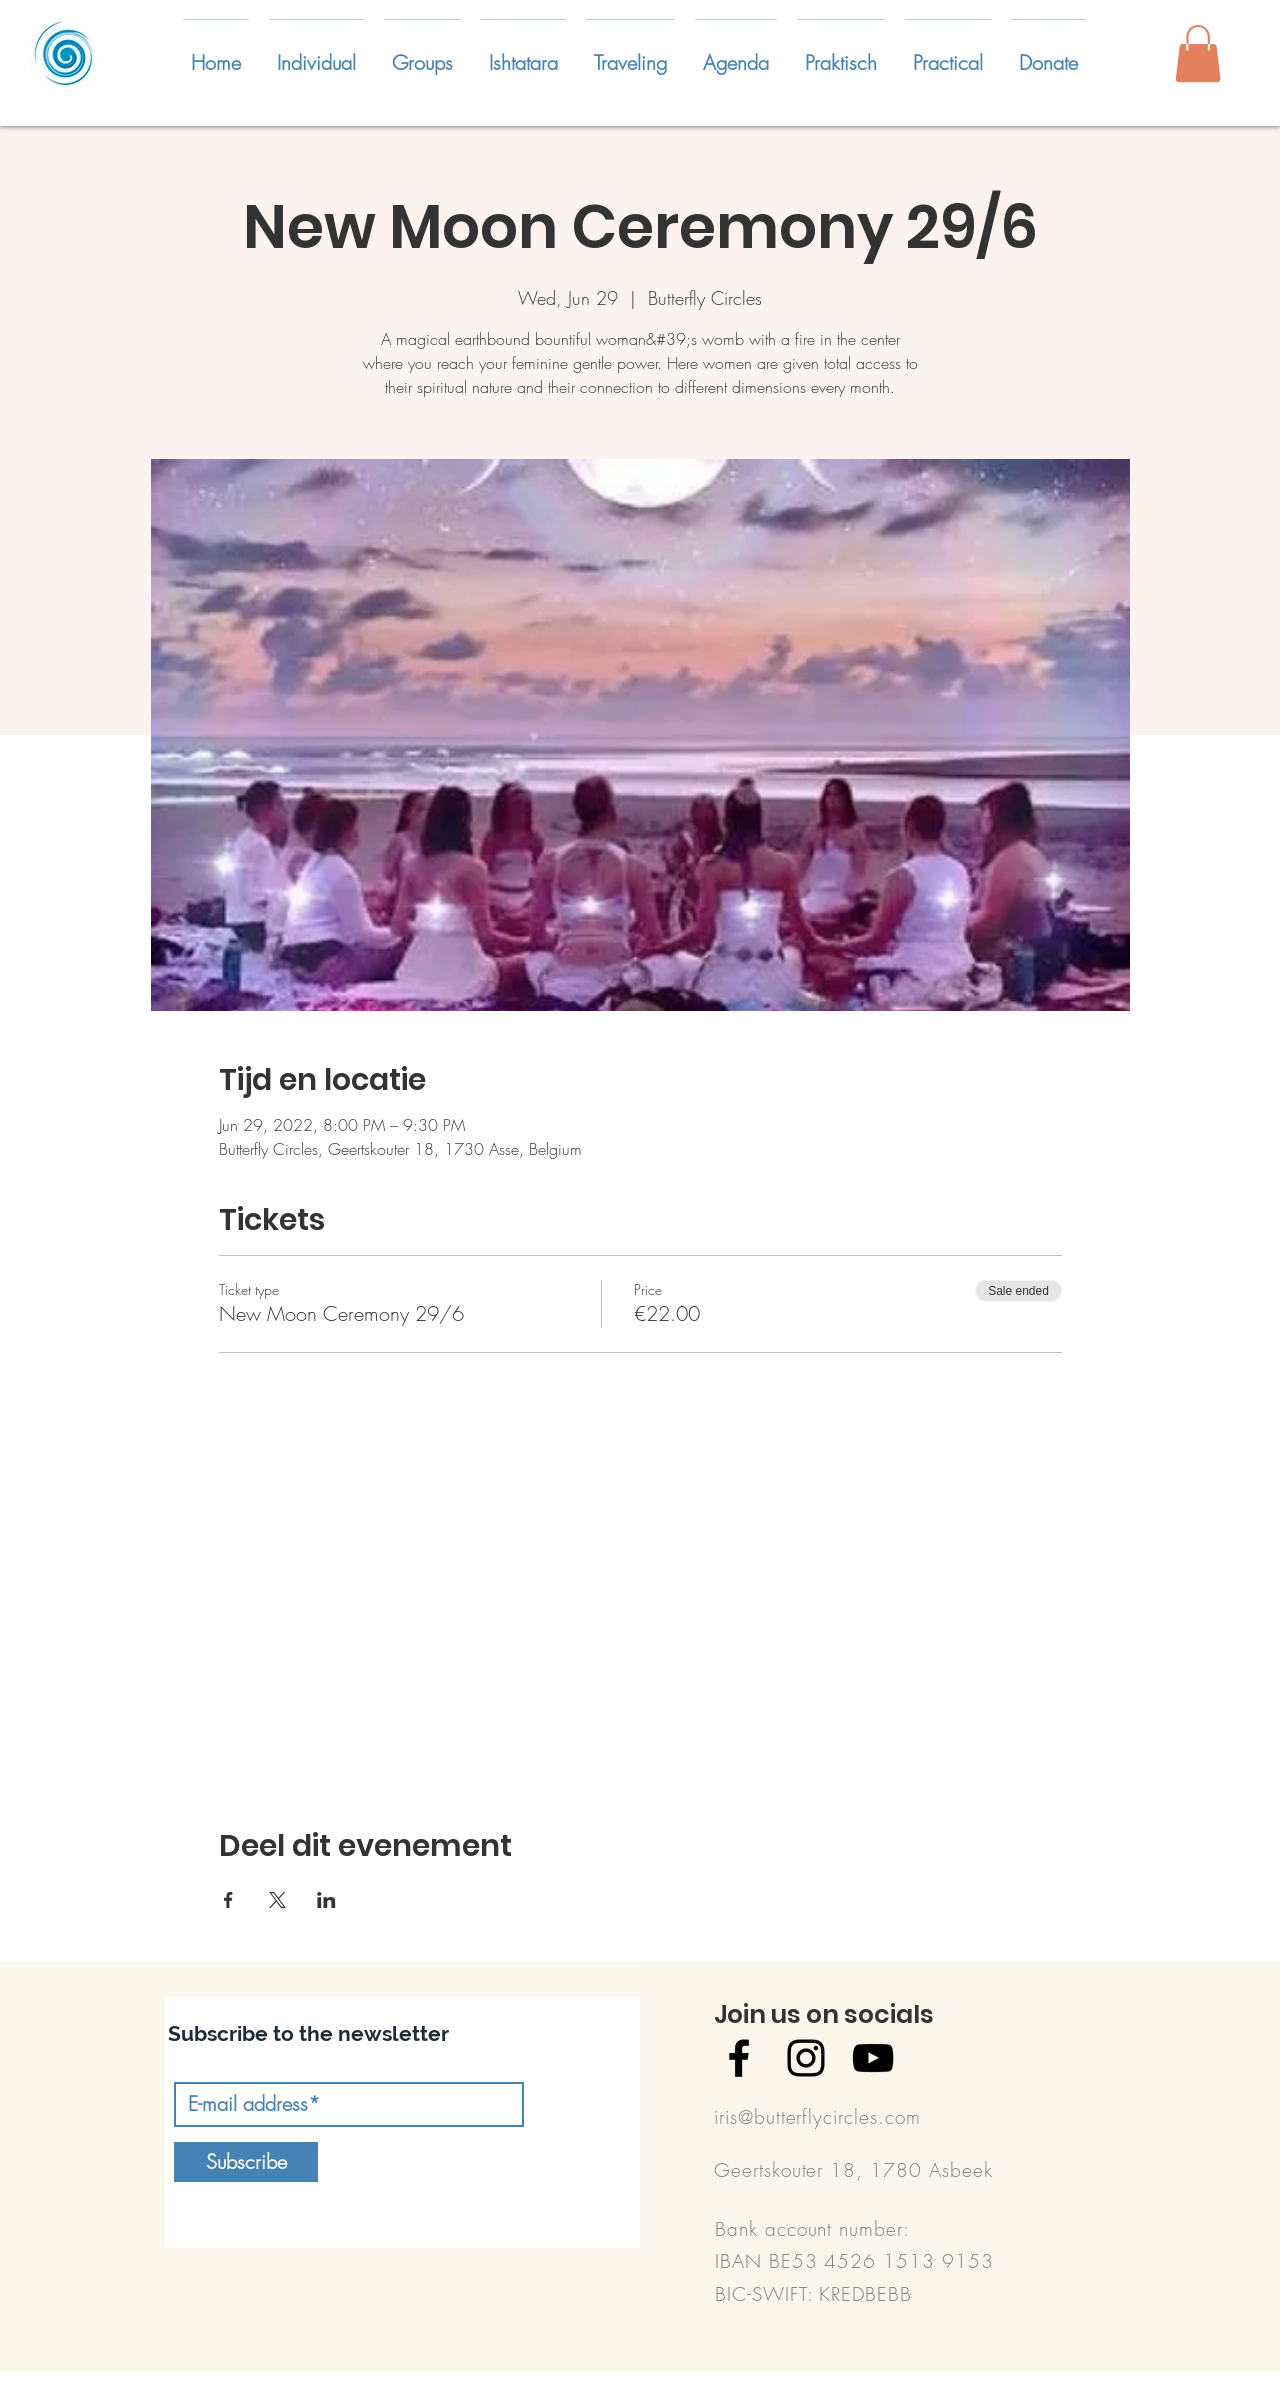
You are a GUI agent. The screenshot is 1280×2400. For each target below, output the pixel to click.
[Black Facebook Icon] (739, 2058)
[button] (316, 54)
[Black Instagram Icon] (806, 2058)
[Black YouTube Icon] (873, 2058)
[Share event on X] (277, 1900)
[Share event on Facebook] (228, 1900)
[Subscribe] (246, 2162)
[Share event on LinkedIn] (326, 1900)
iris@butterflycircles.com (817, 2117)
